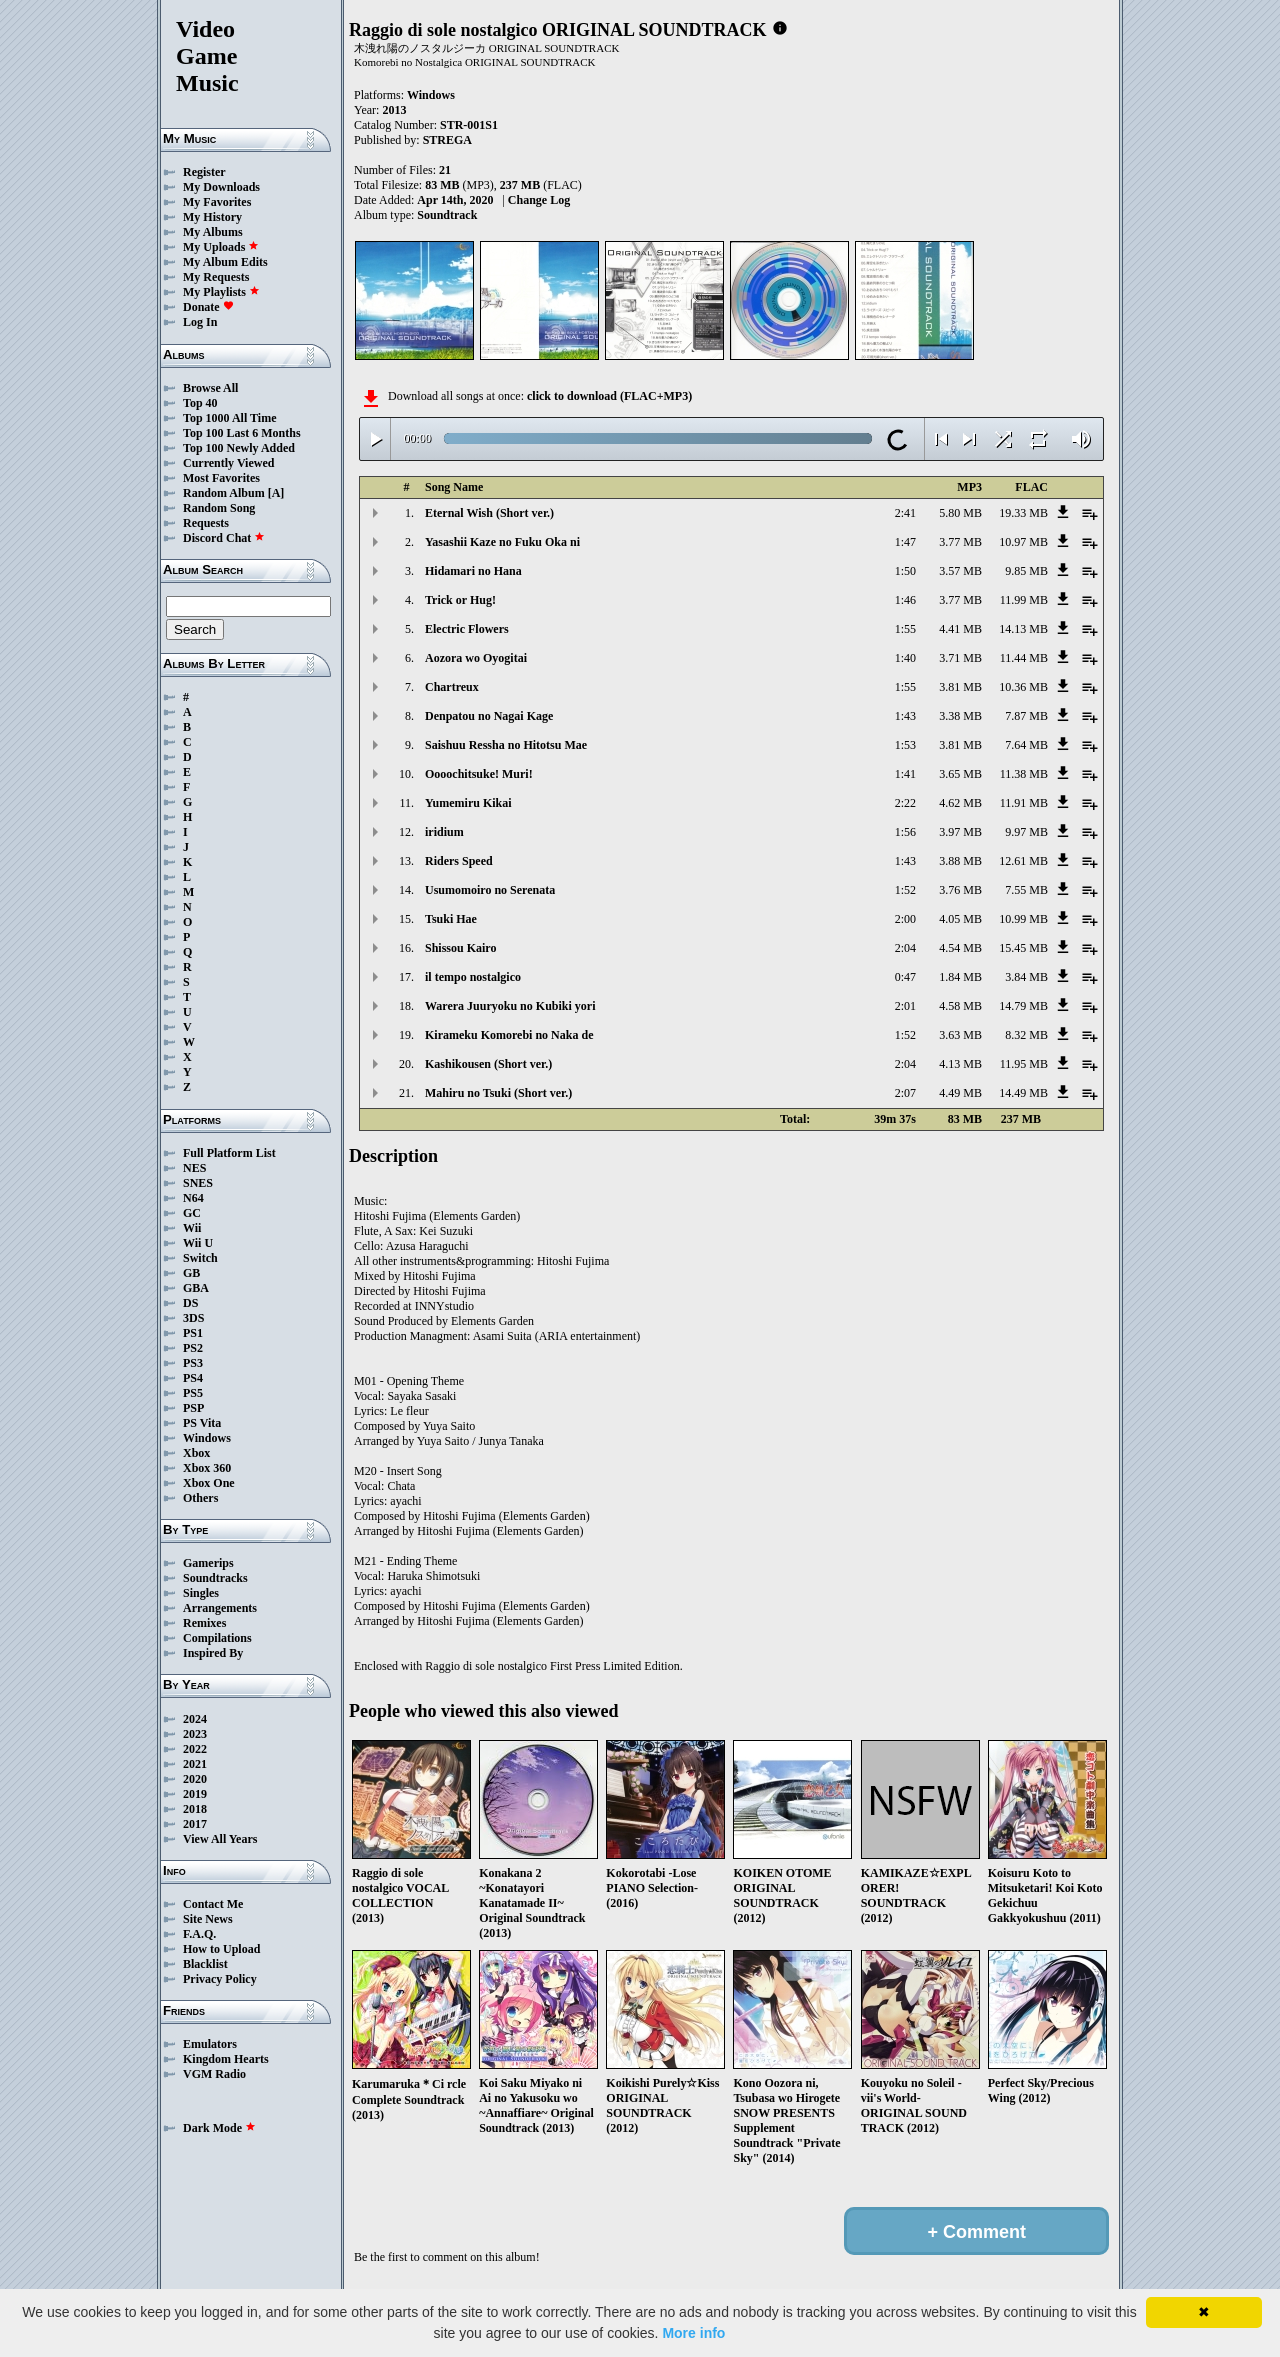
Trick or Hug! (460, 600)
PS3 (193, 1363)
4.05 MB (960, 919)
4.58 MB (960, 1006)
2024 (195, 1719)
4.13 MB (960, 1064)
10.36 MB (1023, 687)
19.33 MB (1023, 513)
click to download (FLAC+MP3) (609, 396)
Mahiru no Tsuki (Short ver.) (498, 1093)
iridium (444, 832)
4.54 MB (960, 948)
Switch (200, 1258)
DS (190, 1303)
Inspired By (213, 1653)
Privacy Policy (220, 1979)
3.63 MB (960, 1035)
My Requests (216, 277)
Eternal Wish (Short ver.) (489, 513)
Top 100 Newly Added (239, 448)
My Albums (213, 232)
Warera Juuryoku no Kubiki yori (510, 1006)
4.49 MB (960, 1093)
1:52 (905, 890)
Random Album (224, 493)
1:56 (905, 832)
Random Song (219, 508)
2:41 (905, 513)
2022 (195, 1749)
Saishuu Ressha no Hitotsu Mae (506, 745)
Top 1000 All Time (229, 418)
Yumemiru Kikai (468, 803)
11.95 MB (1024, 1064)
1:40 (905, 658)
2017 (195, 1824)
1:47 (905, 542)
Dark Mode (219, 2128)
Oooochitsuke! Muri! (479, 774)
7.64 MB (1026, 745)
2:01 (905, 1006)
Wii (192, 1228)
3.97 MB (960, 832)
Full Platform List (229, 1153)
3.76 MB (960, 890)
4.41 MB (960, 629)
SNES (198, 1183)
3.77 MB (960, 542)
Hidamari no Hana (473, 571)
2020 (195, 1779)
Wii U (198, 1243)
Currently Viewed (228, 463)
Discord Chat (224, 538)
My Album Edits (225, 262)
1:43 (905, 716)
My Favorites (217, 202)
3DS (193, 1318)
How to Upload (221, 1949)
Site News (208, 1919)
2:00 (905, 919)
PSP (193, 1408)
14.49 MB (1023, 1093)
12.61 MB (1023, 861)
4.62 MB (960, 803)
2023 (195, 1734)
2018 (195, 1809)
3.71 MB (960, 658)
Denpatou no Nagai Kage (489, 716)
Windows (207, 1438)
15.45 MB (1023, 948)
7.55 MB (1026, 890)
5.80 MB (960, 513)
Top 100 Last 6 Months (242, 433)
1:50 (905, 571)
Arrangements (220, 1608)
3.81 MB (960, 687)
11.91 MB (1024, 803)
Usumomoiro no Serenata (490, 890)
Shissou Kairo (460, 948)
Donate (208, 307)
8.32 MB (1026, 1035)
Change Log (539, 200)
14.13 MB (1023, 629)
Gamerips (208, 1563)
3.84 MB (1026, 977)
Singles (201, 1593)
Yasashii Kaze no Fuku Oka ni (502, 542)
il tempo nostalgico (473, 977)
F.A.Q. (199, 1934)
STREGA (447, 140)
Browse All (210, 388)
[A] (276, 493)
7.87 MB (1026, 716)
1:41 (905, 774)
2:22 (905, 803)
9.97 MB (1026, 832)
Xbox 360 (207, 1468)
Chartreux (452, 687)
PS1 (193, 1333)
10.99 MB (1023, 919)
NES (194, 1168)
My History (212, 217)
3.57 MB (960, 571)
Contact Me (213, 1904)
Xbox (196, 1453)
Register (204, 172)
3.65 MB (960, 774)
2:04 (905, 948)
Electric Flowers (467, 629)
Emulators (210, 2044)
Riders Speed (459, 861)
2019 (195, 1794)
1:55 (905, 629)
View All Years (220, 1839)
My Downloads (221, 187)
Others (200, 1498)
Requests (206, 523)
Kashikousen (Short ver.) (488, 1064)
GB (191, 1273)
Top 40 (200, 403)
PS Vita (202, 1423)
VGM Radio (214, 2074)
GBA (196, 1288)
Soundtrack (447, 215)
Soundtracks (215, 1578)
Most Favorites (221, 478)
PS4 (193, 1378)
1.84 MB (960, 977)
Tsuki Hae (451, 919)
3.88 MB (960, 861)
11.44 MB (1024, 658)
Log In (200, 322)
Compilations (217, 1638)
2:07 (905, 1093)
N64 (193, 1198)
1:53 (905, 745)
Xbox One (209, 1483)
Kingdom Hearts (226, 2059)
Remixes (204, 1623)
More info (693, 2333)
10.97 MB (1023, 542)
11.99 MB (1024, 600)
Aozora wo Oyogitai (476, 658)
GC (192, 1213)
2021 (195, 1764)
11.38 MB (1024, 774)
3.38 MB (960, 716)
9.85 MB (1026, 571)
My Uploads (221, 247)
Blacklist (205, 1964)
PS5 (193, 1393)
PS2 (193, 1348)
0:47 (905, 977)
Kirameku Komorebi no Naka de (509, 1035)
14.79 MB (1023, 1006)
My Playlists (221, 292)
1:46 (905, 600)
